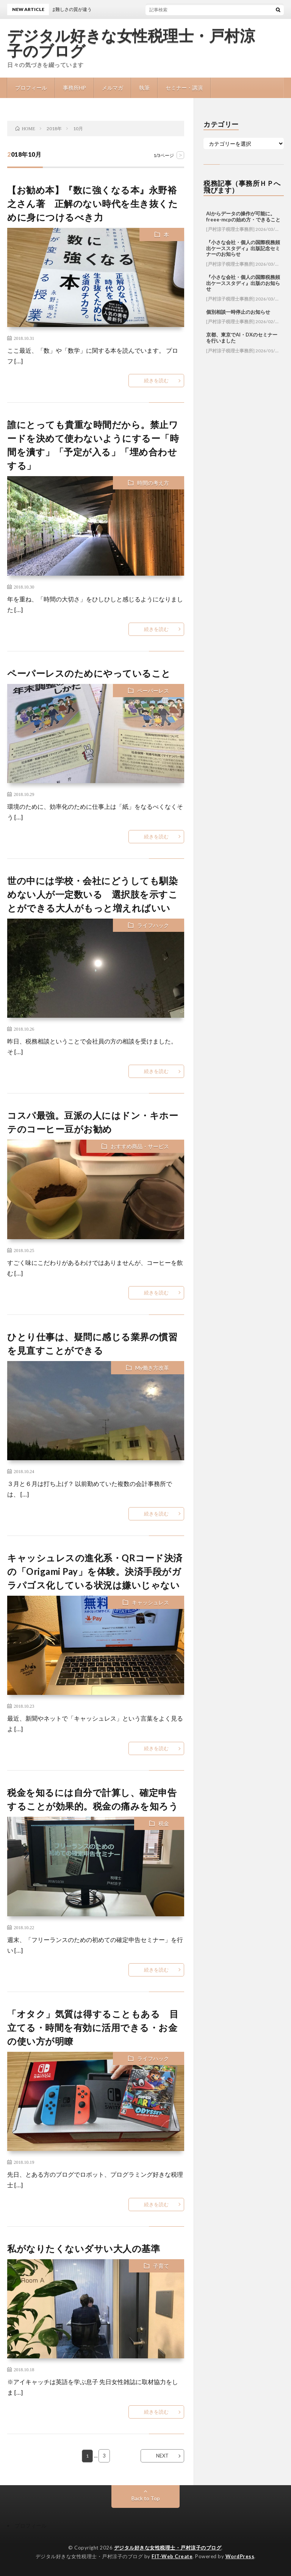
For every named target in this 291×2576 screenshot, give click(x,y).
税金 (163, 1823)
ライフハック (153, 925)
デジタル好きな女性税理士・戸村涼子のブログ (131, 43)
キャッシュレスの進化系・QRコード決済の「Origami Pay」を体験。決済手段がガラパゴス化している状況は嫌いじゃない (95, 1571)
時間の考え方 (153, 483)
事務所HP (74, 87)
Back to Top (145, 2498)
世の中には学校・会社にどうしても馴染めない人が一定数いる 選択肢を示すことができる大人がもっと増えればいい (92, 894)
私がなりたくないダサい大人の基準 (83, 2248)
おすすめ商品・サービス (140, 1146)
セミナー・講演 (184, 87)
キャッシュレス (150, 1602)
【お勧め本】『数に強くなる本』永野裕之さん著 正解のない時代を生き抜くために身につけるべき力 (92, 203)
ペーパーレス (153, 690)
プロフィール (31, 87)
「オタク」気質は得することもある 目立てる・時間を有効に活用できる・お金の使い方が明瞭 (92, 2027)
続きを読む (156, 380)
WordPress (240, 2556)
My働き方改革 (152, 1367)
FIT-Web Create (172, 2556)
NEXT (162, 2456)
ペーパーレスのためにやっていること (89, 673)
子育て (161, 2266)
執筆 (144, 87)
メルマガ (112, 87)
